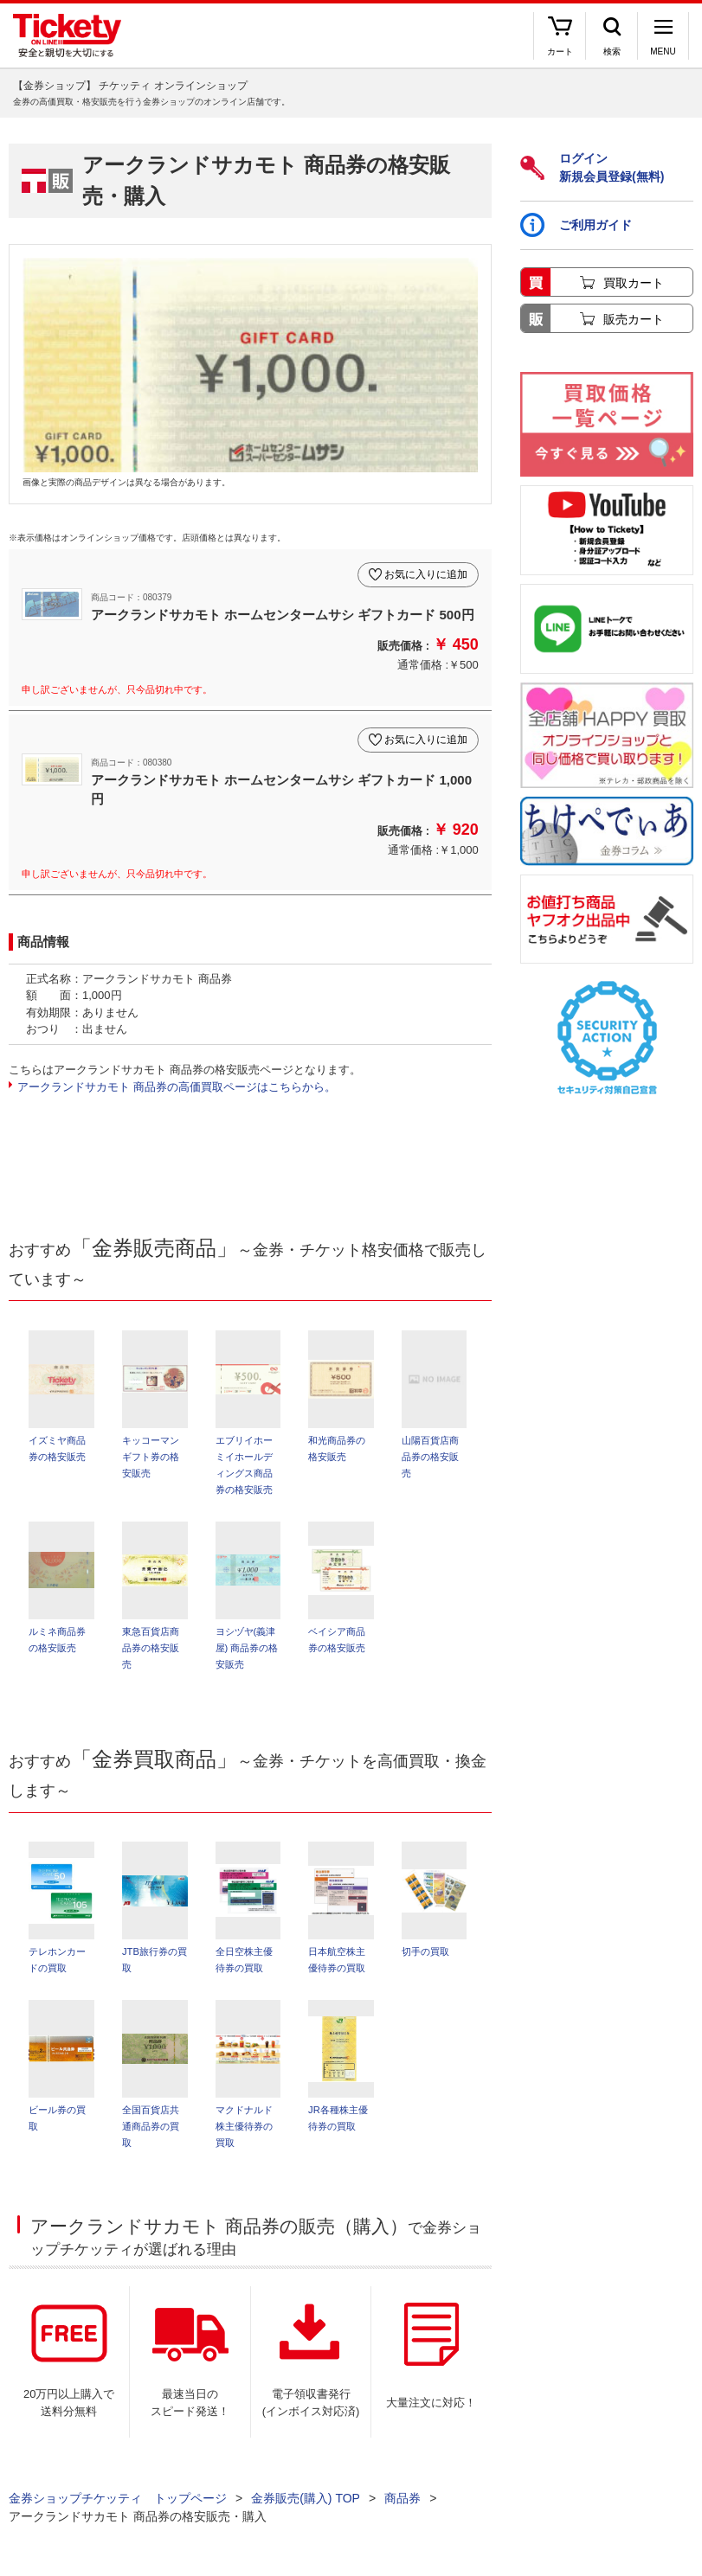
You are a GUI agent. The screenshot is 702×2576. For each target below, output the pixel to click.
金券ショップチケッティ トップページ (118, 2498)
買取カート (633, 283)
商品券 (402, 2498)
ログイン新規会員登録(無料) (592, 167)
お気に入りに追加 (425, 574)
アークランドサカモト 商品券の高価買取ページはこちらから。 (176, 1086)
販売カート (633, 319)
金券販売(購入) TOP (305, 2498)
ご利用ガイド (576, 225)
